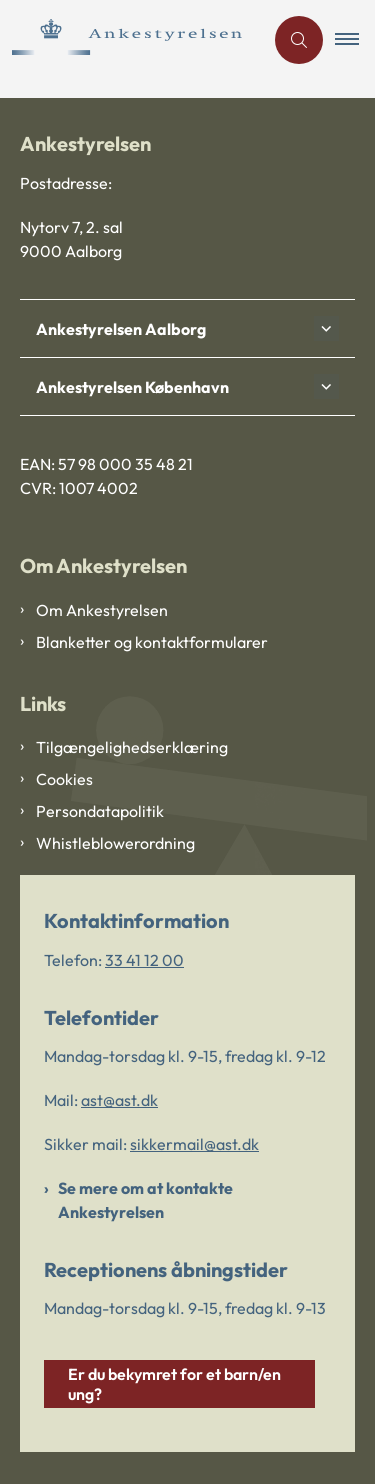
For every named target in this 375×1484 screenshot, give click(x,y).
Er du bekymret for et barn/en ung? (174, 1384)
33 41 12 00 (144, 960)
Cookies (64, 779)
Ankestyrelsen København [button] (132, 387)
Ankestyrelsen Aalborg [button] (121, 329)
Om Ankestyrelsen (102, 610)
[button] (355, 40)
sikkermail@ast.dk (194, 1144)
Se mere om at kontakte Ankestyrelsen (145, 1200)
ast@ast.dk (119, 1100)
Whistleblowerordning (115, 843)
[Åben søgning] (299, 40)
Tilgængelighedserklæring (132, 747)
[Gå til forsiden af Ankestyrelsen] (131, 40)
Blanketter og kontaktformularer (152, 642)
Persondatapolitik (100, 811)
